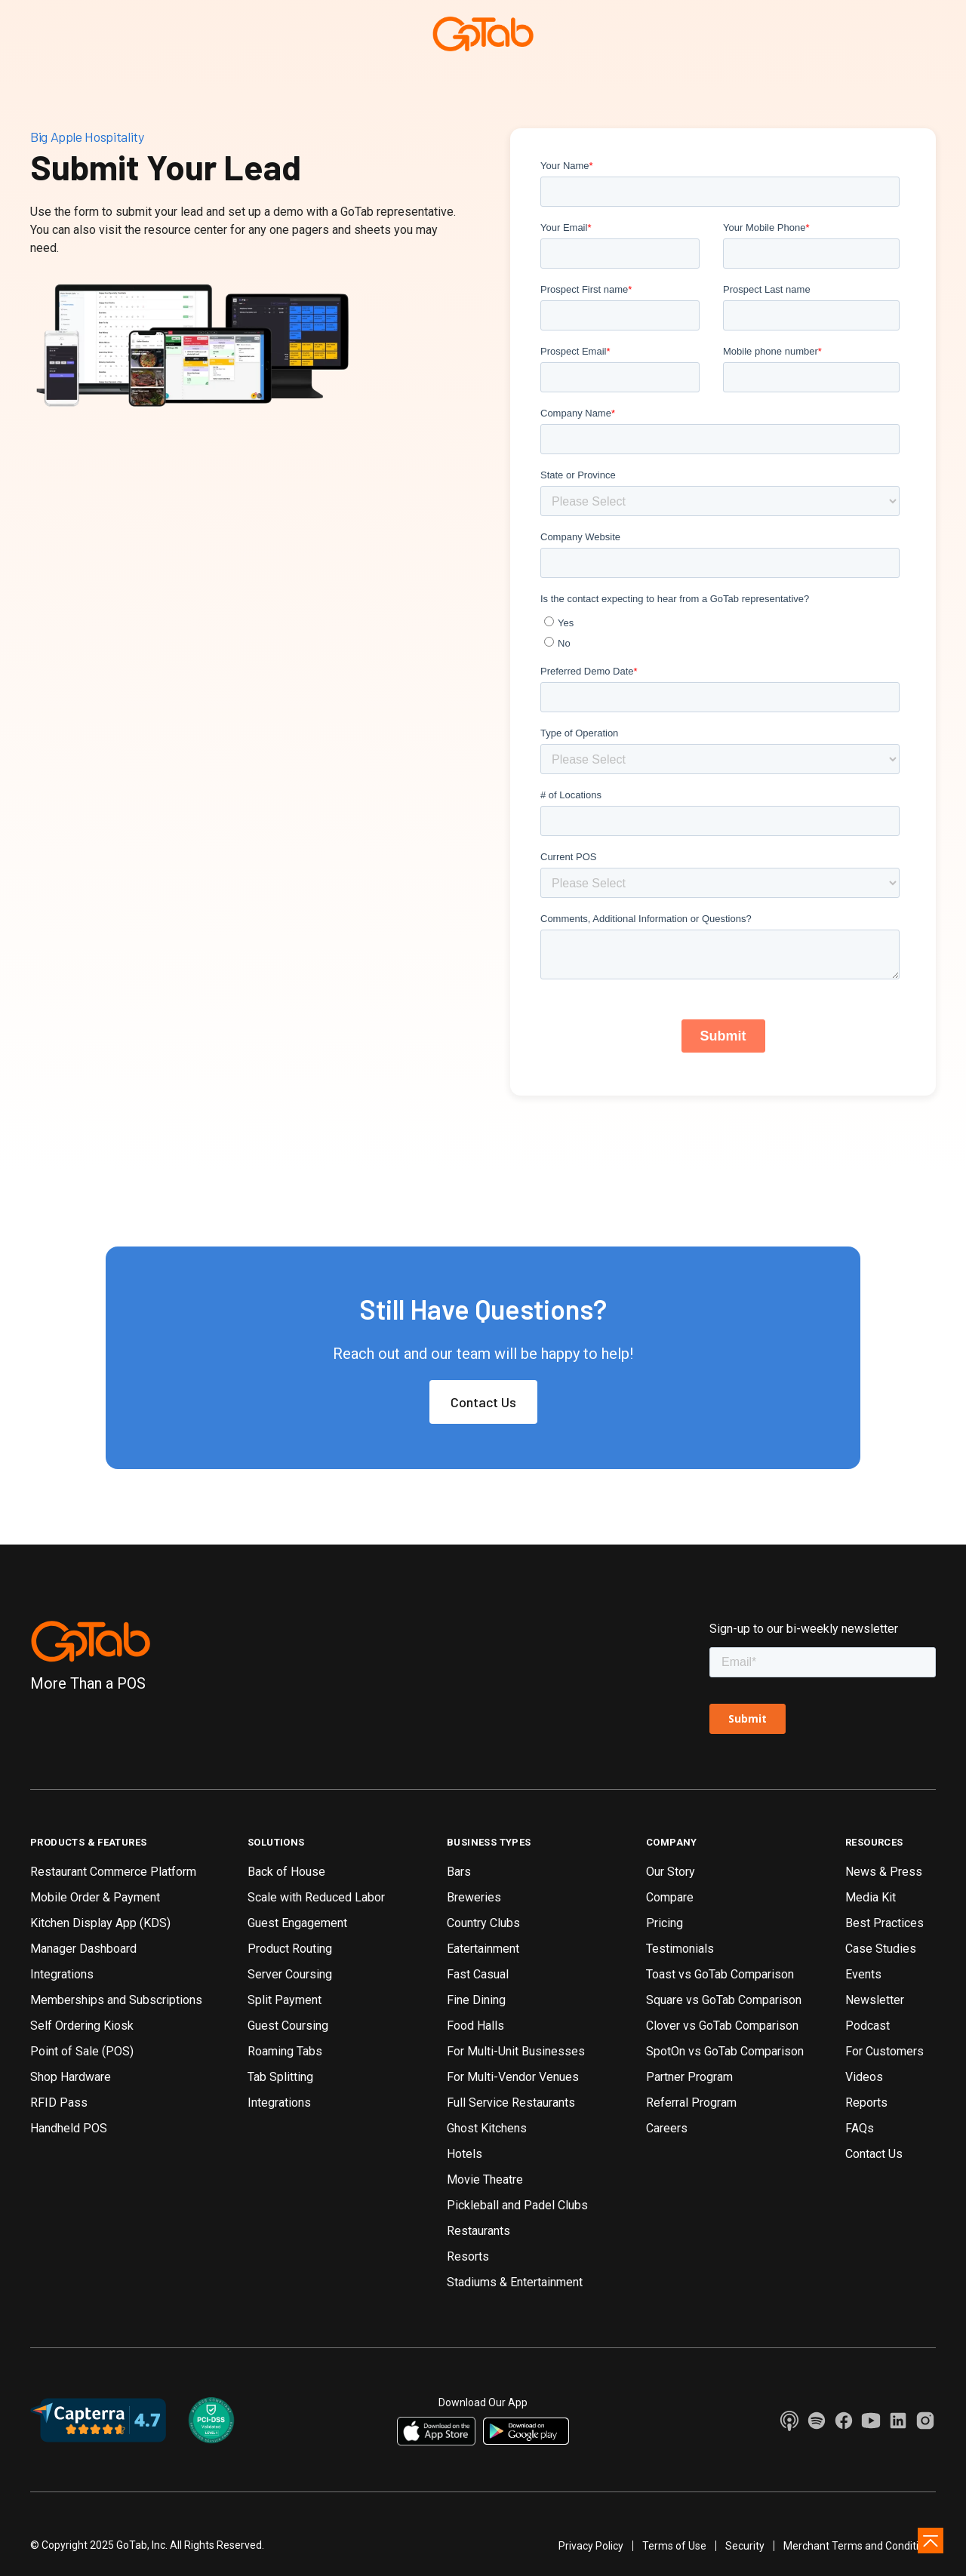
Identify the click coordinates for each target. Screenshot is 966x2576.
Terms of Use (674, 2546)
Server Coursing (290, 1974)
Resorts (468, 2256)
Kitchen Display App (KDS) (100, 1923)
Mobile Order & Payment (95, 1897)
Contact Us (483, 1402)
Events (863, 1974)
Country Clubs (483, 1923)
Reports (866, 2102)
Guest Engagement (297, 1923)
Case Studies (880, 1948)
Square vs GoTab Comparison (723, 2000)
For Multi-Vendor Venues (513, 2077)
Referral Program (691, 2102)
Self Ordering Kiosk (82, 2025)
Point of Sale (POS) (82, 2051)
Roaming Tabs (285, 2051)
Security (744, 2546)
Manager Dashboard (83, 1948)
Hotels (464, 2154)
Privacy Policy (590, 2546)
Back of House (286, 1871)
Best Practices (884, 1923)
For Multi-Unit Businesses (516, 2051)
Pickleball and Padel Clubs (517, 2205)
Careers (667, 2128)
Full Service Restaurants (511, 2102)
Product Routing (290, 1948)
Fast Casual (478, 1974)
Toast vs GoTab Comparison (720, 1974)
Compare (670, 1897)
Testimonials (680, 1948)
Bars (459, 1871)
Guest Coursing (288, 2025)
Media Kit (870, 1897)
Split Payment (284, 2000)
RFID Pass (59, 2102)
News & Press (883, 1871)
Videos (864, 2077)
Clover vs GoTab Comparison (722, 2025)
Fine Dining (476, 2000)
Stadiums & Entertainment (515, 2282)
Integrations (62, 1974)
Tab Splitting (280, 2077)
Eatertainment (483, 1948)
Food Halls (475, 2025)
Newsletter (874, 2000)
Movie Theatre (485, 2179)
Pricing (664, 1923)
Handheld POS (68, 2128)
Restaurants (478, 2231)
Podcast (867, 2025)
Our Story (670, 1871)
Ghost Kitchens (487, 2128)
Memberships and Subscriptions (116, 2000)
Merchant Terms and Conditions (859, 2546)
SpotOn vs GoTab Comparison (725, 2051)
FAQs (859, 2128)
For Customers (884, 2051)
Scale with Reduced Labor (316, 1897)
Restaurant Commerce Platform (113, 1871)
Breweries (474, 1897)
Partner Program (689, 2077)
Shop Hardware (70, 2077)
